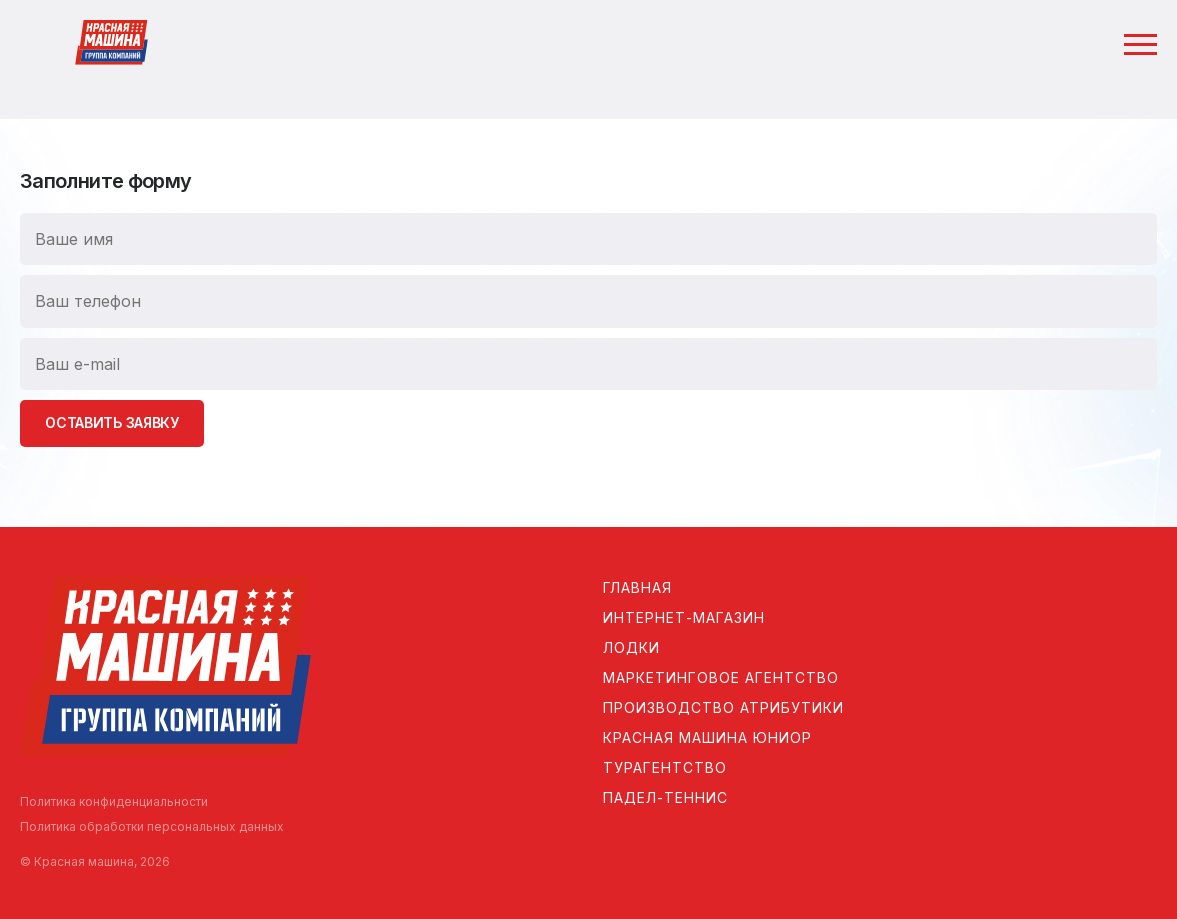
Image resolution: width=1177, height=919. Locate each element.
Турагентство (665, 767)
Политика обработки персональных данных (152, 826)
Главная (637, 587)
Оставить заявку (111, 422)
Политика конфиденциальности (114, 801)
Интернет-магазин (684, 617)
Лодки (631, 647)
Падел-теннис (665, 797)
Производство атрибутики (723, 707)
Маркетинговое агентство (721, 677)
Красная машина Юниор (707, 737)
